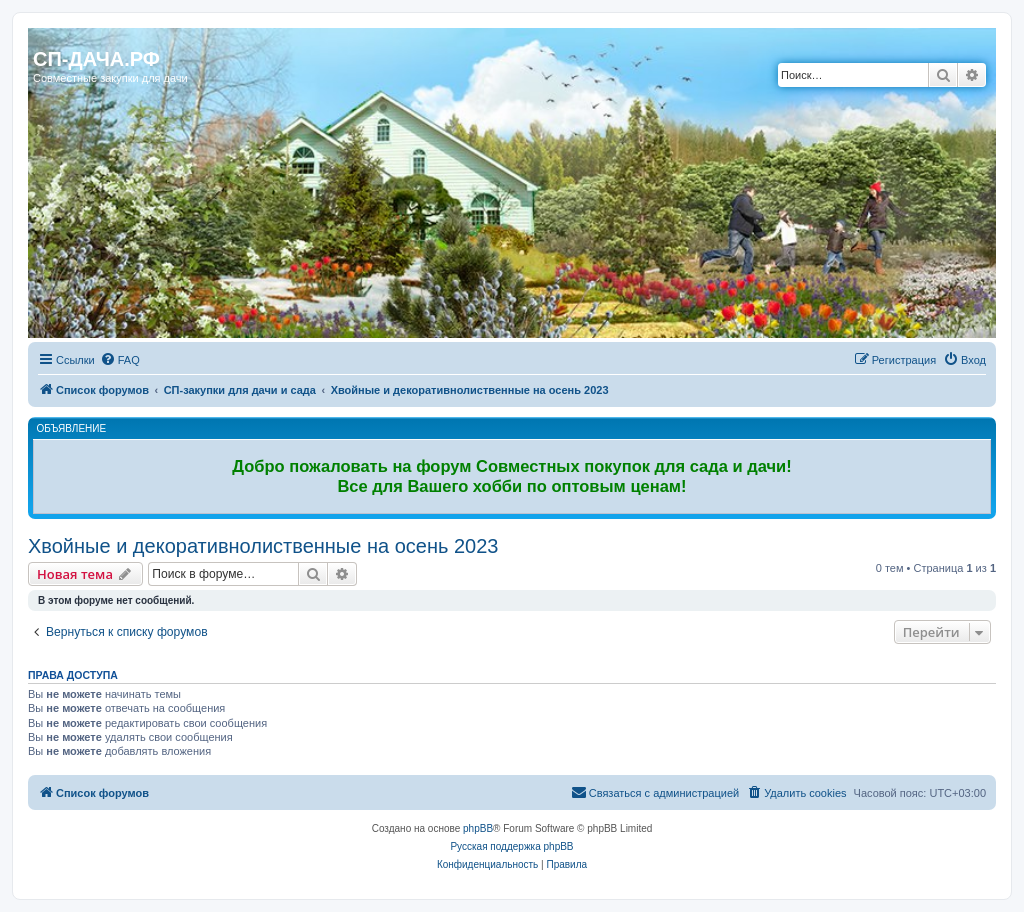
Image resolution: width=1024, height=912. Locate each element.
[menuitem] (120, 360)
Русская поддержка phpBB (511, 846)
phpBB (478, 828)
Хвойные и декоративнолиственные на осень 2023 (263, 546)
